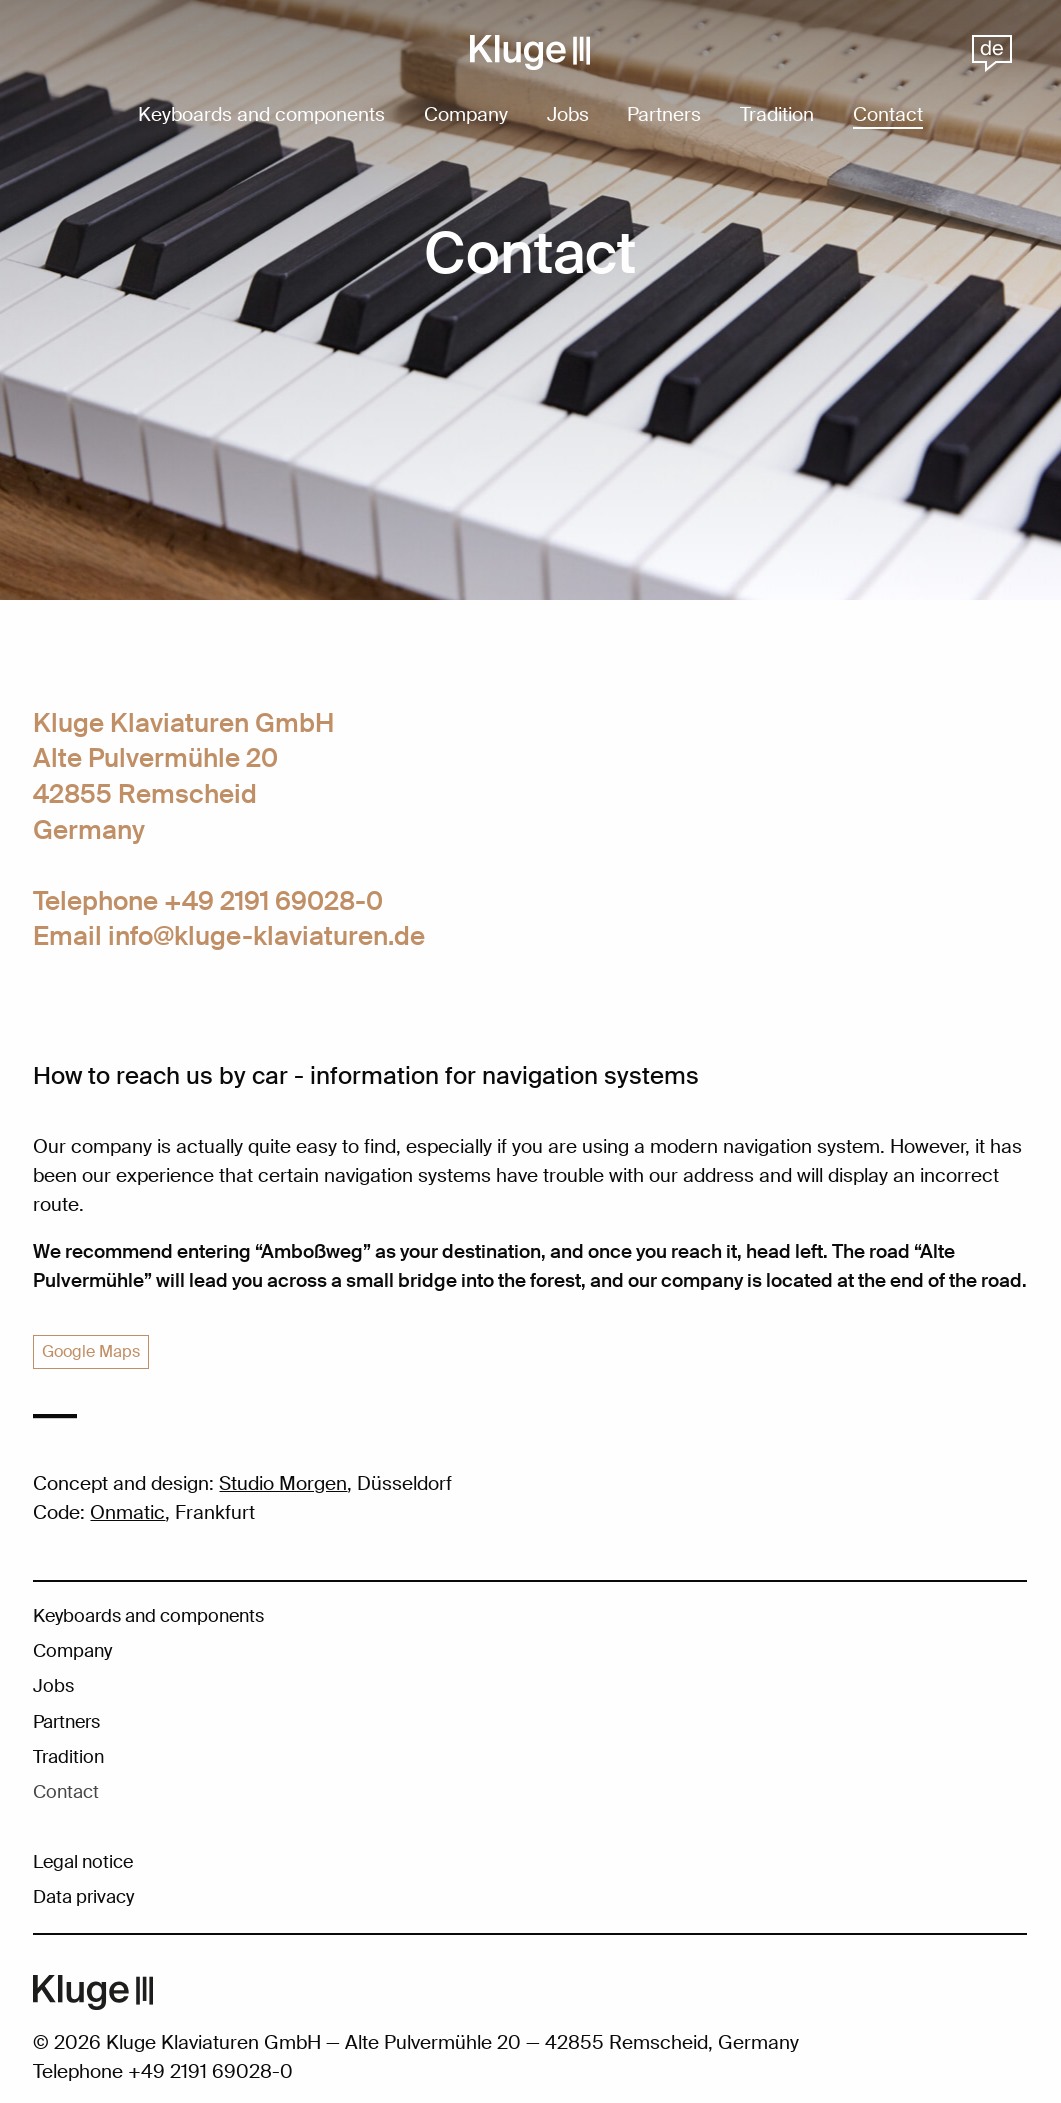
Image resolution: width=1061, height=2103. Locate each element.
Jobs (568, 116)
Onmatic (127, 1512)
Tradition (777, 116)
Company (466, 116)
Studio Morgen (283, 1483)
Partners (664, 116)
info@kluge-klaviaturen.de (266, 936)
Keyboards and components (261, 116)
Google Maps (91, 1351)
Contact (888, 116)
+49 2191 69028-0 (273, 901)
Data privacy (83, 1897)
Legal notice (83, 1862)
